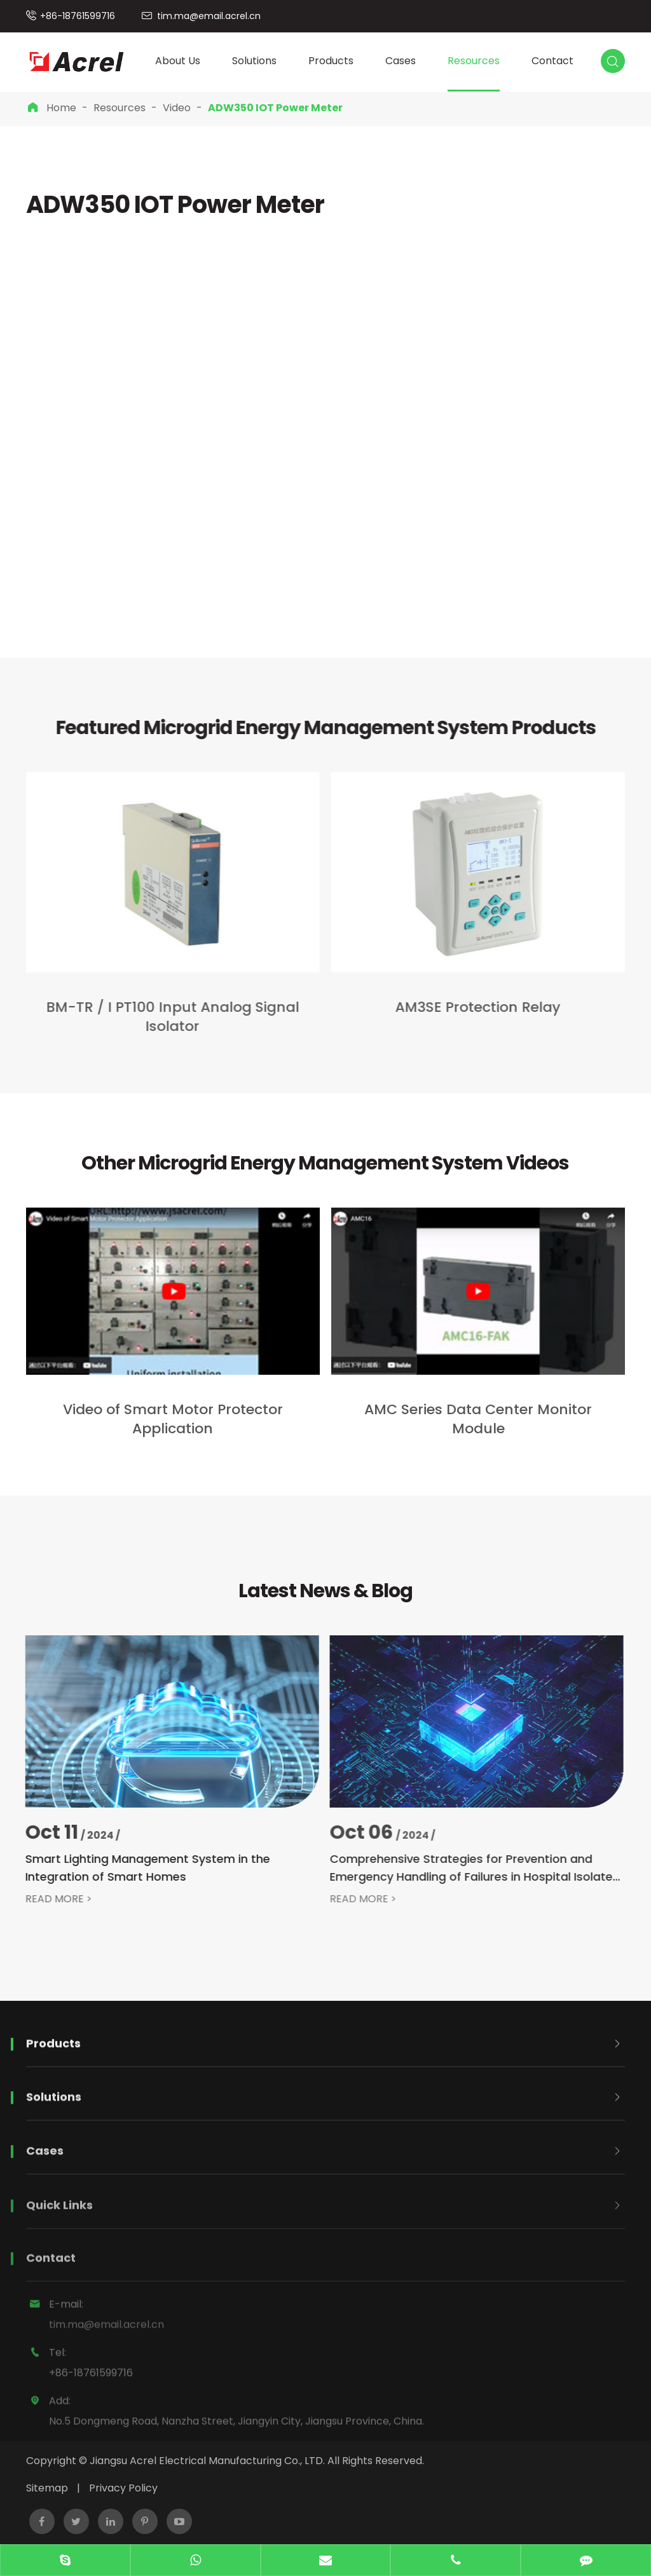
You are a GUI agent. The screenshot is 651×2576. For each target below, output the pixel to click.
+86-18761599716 (77, 16)
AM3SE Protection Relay (467, 1007)
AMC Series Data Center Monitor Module (478, 1419)
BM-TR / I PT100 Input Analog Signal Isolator (162, 1017)
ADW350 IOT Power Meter (275, 107)
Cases (400, 60)
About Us (177, 60)
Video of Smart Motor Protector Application (173, 1419)
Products (330, 60)
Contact (552, 60)
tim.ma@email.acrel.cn (209, 16)
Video (177, 107)
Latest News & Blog (325, 1591)
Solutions (254, 60)
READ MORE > (46, 1899)
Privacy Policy (123, 2488)
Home (61, 107)
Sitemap (47, 2488)
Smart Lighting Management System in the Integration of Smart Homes (135, 1867)
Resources (474, 60)
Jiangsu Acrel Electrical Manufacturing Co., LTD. (207, 2460)
